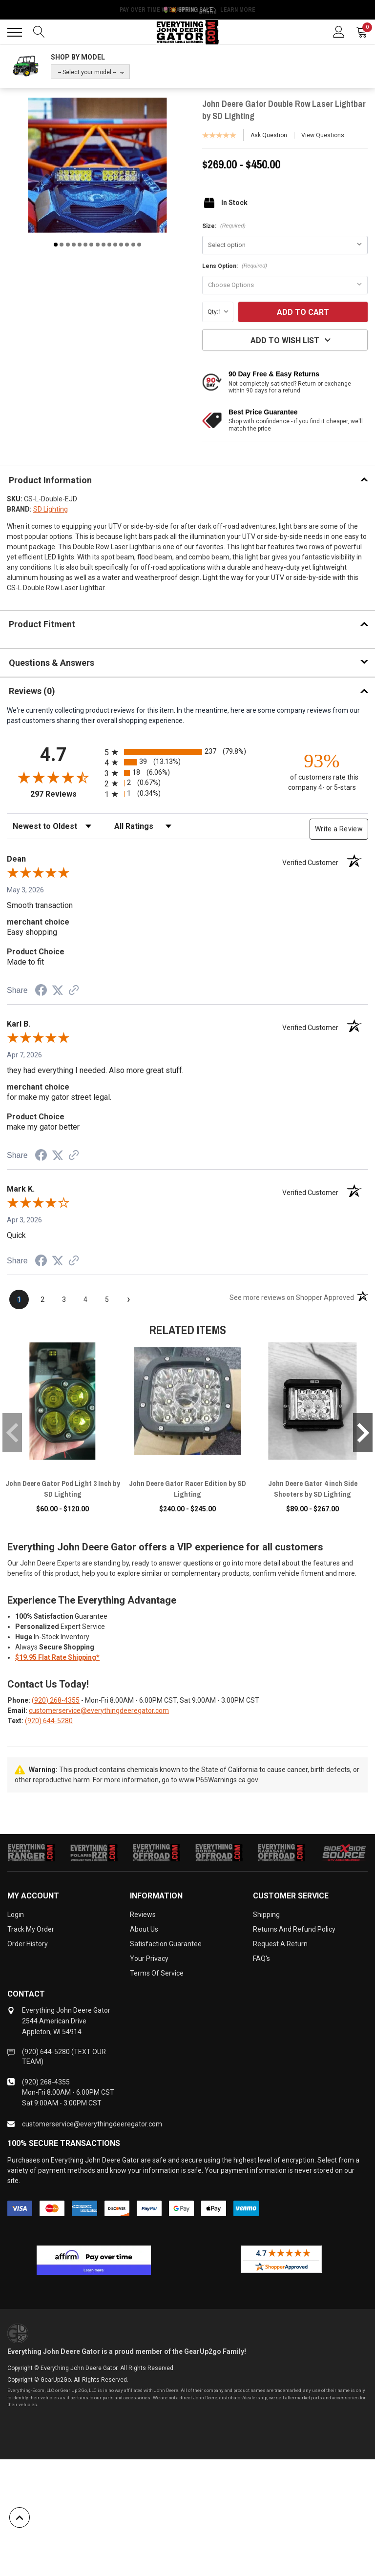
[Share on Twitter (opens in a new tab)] (57, 990)
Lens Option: (234, 266)
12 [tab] (121, 245)
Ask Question (268, 135)
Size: (224, 226)
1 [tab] (56, 245)
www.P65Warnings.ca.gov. (219, 1780)
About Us (144, 1929)
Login (15, 1914)
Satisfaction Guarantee (166, 1944)
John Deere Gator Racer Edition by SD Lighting (187, 1488)
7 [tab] (91, 245)
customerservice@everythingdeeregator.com (99, 1710)
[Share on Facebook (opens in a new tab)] (41, 991)
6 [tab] (85, 245)
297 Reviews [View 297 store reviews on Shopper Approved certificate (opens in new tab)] (65, 794)
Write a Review (339, 829)
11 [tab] (115, 245)
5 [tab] (80, 245)
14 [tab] (133, 245)
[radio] (187, 752)
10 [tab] (109, 245)
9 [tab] (103, 245)
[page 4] (85, 1299)
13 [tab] (127, 245)
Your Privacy (149, 1958)
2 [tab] (61, 245)
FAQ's (261, 1958)
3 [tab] (68, 245)
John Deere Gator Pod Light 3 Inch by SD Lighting (62, 1488)
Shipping (266, 1914)
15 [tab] (139, 245)
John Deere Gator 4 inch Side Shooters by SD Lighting (312, 1488)
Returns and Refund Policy (294, 1929)
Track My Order (30, 1929)
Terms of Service (157, 1973)
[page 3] (64, 1299)
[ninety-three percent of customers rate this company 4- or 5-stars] (321, 771)
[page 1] (19, 1299)
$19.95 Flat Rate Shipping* (57, 1657)
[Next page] (128, 1299)
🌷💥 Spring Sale (187, 10)
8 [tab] (98, 245)
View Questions (322, 135)
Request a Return (280, 1944)
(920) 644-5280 (49, 1721)
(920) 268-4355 (56, 1700)
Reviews (143, 1914)
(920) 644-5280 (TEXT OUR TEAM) (64, 2056)
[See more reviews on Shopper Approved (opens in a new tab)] (73, 991)
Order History (27, 1944)
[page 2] (42, 1299)
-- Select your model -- (87, 72)
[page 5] (107, 1299)
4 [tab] (74, 245)
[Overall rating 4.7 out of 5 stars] (53, 777)
